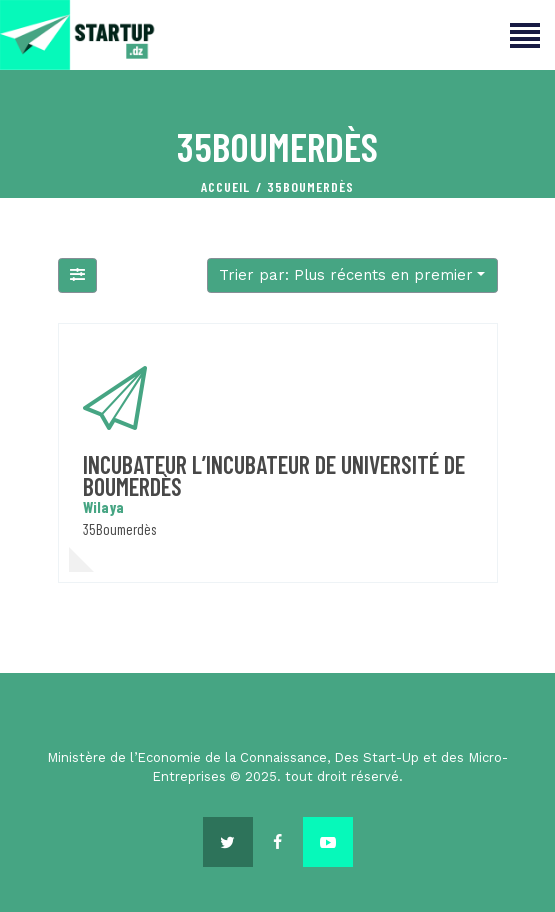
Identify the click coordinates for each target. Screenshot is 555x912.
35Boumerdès (119, 529)
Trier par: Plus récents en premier (346, 275)
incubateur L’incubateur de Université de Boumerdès (274, 475)
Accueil (225, 186)
